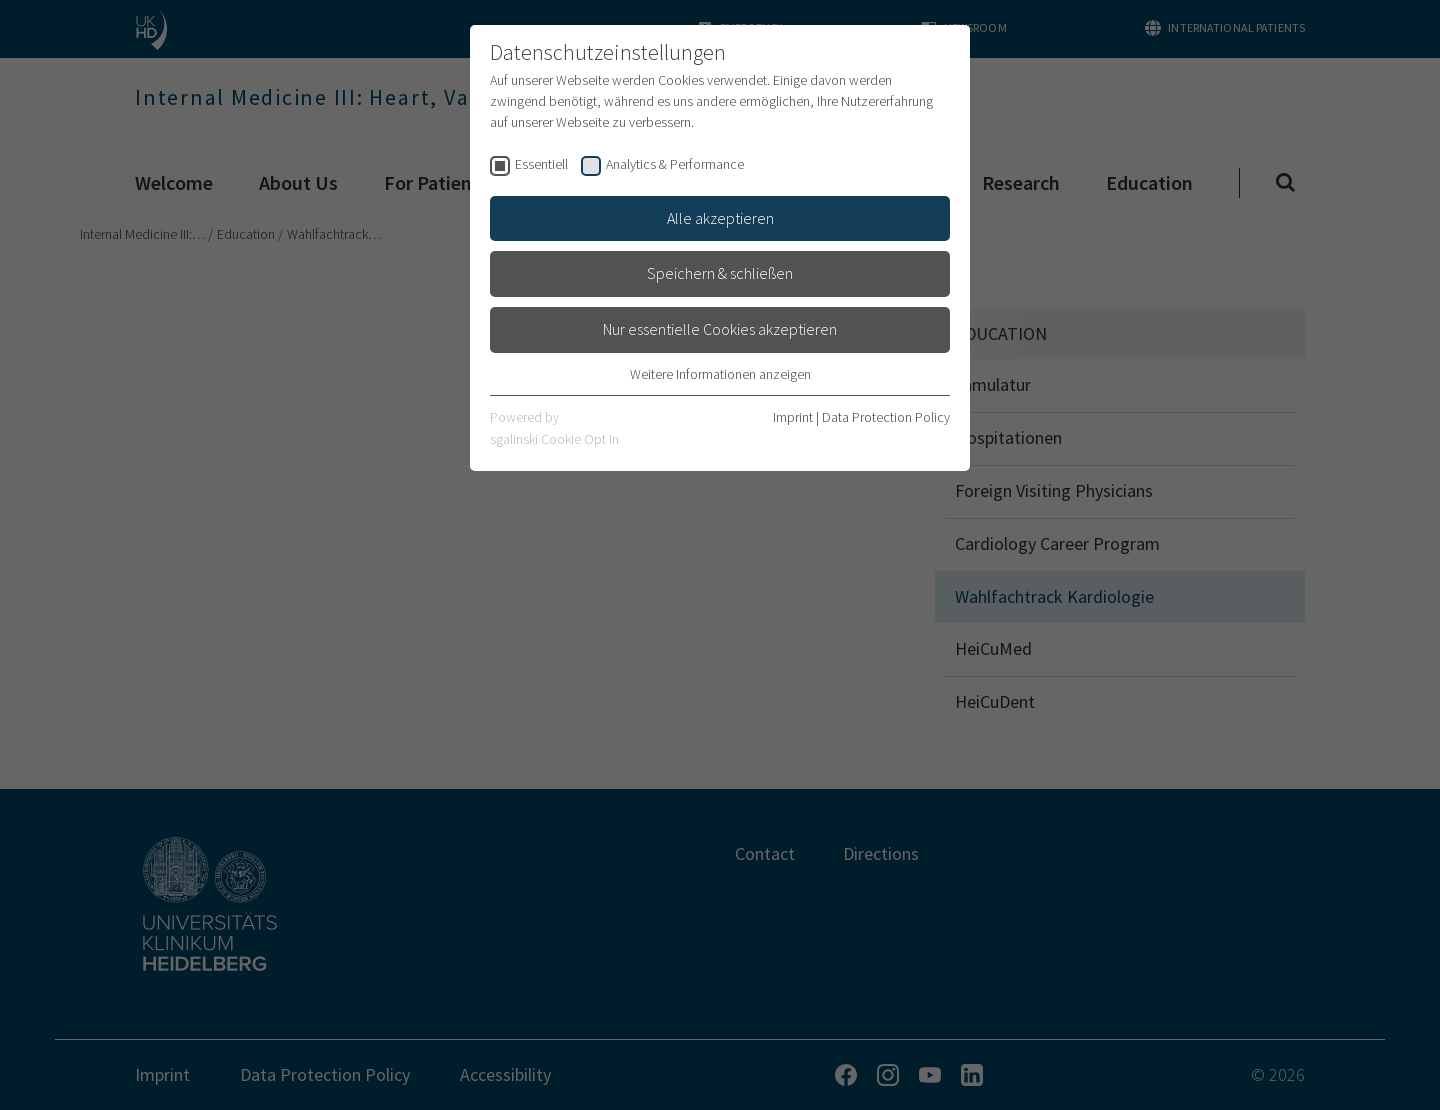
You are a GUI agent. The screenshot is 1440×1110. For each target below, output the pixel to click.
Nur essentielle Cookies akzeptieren (720, 329)
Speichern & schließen (720, 273)
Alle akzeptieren (720, 218)
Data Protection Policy (886, 417)
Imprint (793, 417)
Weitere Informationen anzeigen (720, 374)
